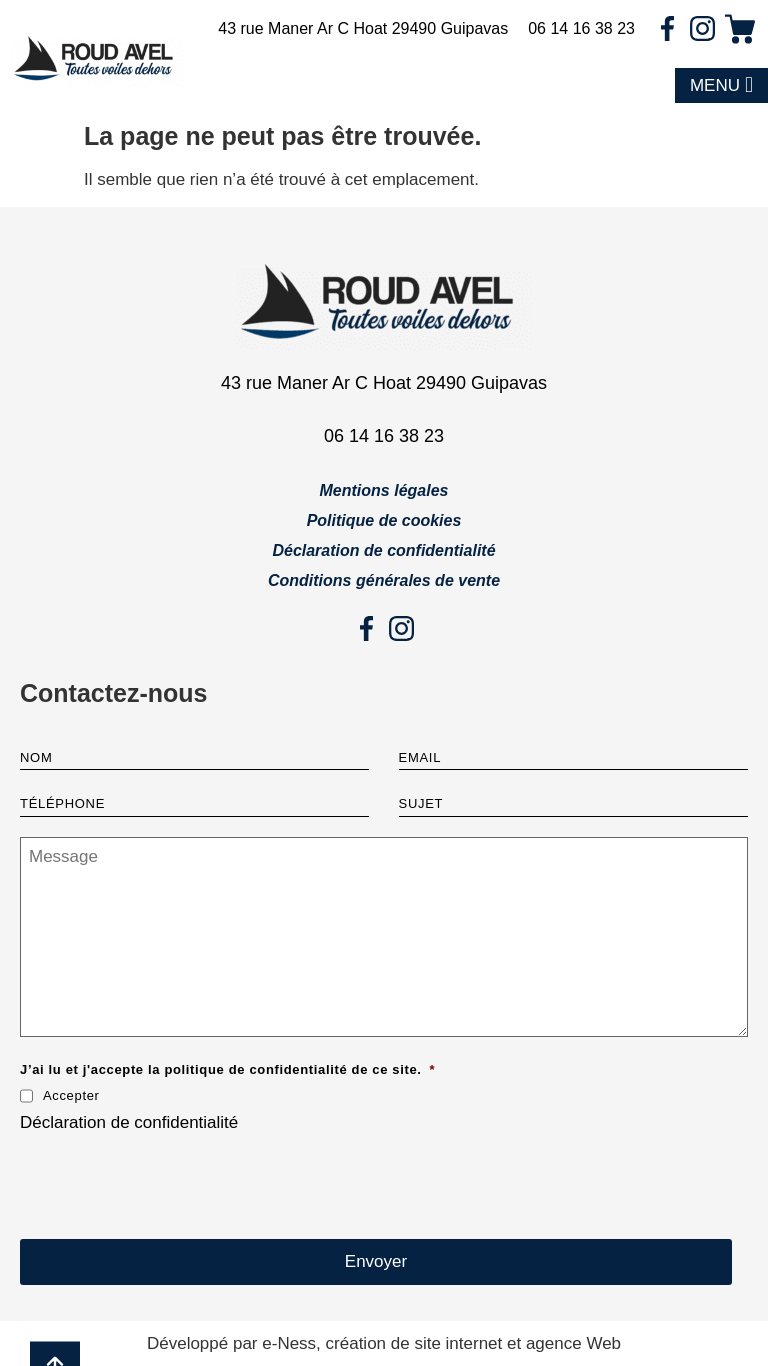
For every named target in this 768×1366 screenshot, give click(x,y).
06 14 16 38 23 (581, 28)
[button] (721, 86)
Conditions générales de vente (384, 580)
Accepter (71, 1095)
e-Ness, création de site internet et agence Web (441, 1343)
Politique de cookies (384, 520)
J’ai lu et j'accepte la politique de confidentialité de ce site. (227, 1069)
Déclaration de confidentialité (383, 550)
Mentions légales (384, 490)
